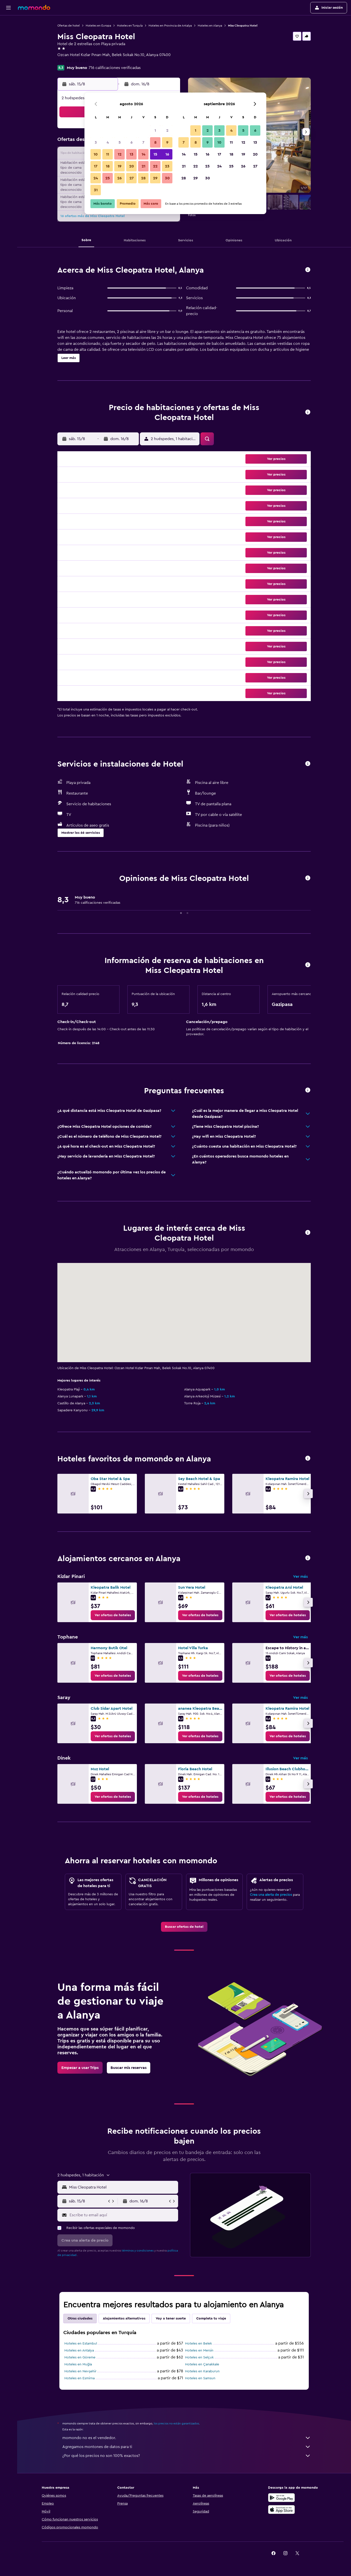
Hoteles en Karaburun (202, 2371)
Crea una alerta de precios (271, 1895)
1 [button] (155, 130)
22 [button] (155, 166)
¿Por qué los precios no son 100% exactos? (186, 2456)
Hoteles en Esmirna (79, 2378)
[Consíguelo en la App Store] (281, 2509)
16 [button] (167, 154)
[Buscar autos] (8, 44)
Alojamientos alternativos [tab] (124, 2318)
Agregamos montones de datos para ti (186, 2447)
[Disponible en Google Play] (281, 2497)
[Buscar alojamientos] (8, 33)
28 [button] (143, 178)
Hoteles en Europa (98, 25)
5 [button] (119, 142)
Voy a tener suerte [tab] (171, 2318)
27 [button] (131, 178)
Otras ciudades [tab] (80, 2318)
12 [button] (119, 154)
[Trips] (8, 58)
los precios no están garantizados (176, 2423)
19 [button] (119, 166)
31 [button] (96, 190)
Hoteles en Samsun (200, 2378)
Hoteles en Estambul (80, 2343)
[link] (113, 1615)
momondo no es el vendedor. (186, 2438)
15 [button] (155, 154)
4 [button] (108, 142)
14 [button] (143, 154)
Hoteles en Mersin (199, 2350)
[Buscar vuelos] (8, 23)
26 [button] (119, 178)
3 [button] (96, 142)
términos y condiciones (138, 2250)
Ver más (300, 1576)
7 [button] (143, 142)
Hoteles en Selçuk (199, 2357)
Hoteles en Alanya (210, 25)
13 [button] (131, 154)
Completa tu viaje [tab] (211, 2318)
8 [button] (155, 142)
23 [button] (167, 166)
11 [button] (107, 154)
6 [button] (131, 142)
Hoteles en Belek (198, 2343)
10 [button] (96, 154)
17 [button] (95, 166)
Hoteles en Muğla (78, 2364)
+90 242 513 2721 (72, 61)
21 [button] (143, 166)
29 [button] (155, 178)
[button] (8, 7)
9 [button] (167, 142)
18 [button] (108, 166)
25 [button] (107, 178)
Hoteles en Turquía (130, 25)
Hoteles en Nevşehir (80, 2371)
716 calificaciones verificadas (115, 68)
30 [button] (167, 178)
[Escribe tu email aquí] (122, 2215)
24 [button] (95, 178)
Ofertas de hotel (68, 25)
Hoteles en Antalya (79, 2350)
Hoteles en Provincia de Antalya (170, 25)
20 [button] (131, 166)
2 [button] (167, 130)
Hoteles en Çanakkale (202, 2364)
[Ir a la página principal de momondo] (34, 7)
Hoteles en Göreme (79, 2357)
